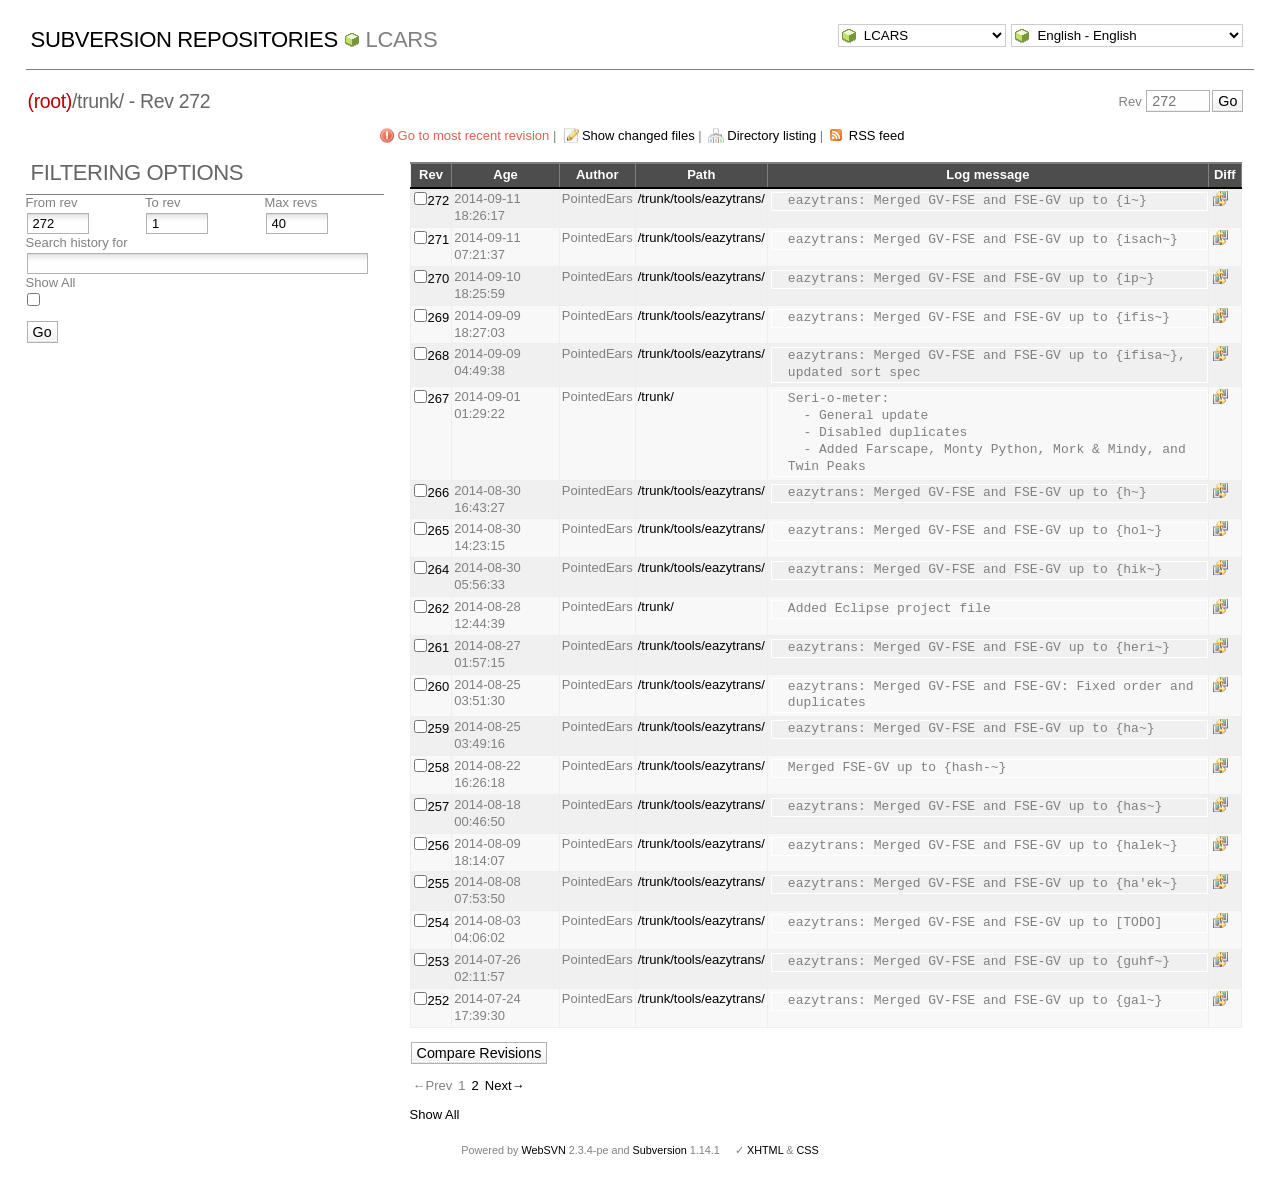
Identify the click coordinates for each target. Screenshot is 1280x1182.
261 (439, 647)
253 (439, 961)
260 (439, 686)
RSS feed (877, 135)
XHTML (765, 1150)
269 (439, 317)
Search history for (77, 242)
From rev (52, 202)
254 (439, 922)
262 (439, 608)
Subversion (660, 1150)
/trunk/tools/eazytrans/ (701, 198)
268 (439, 355)
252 (439, 1000)
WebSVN (543, 1150)
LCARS (402, 39)
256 (439, 845)
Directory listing (771, 135)
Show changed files (638, 135)
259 (439, 728)
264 (439, 569)
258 (439, 767)
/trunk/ (656, 396)
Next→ (505, 1085)
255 (439, 883)
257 (439, 806)
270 (439, 278)
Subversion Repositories (184, 39)
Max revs (291, 202)
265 (439, 530)
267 (439, 398)
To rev (162, 202)
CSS (808, 1150)
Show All (51, 282)
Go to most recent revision (474, 135)
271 (439, 239)
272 (439, 200)
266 (439, 492)
